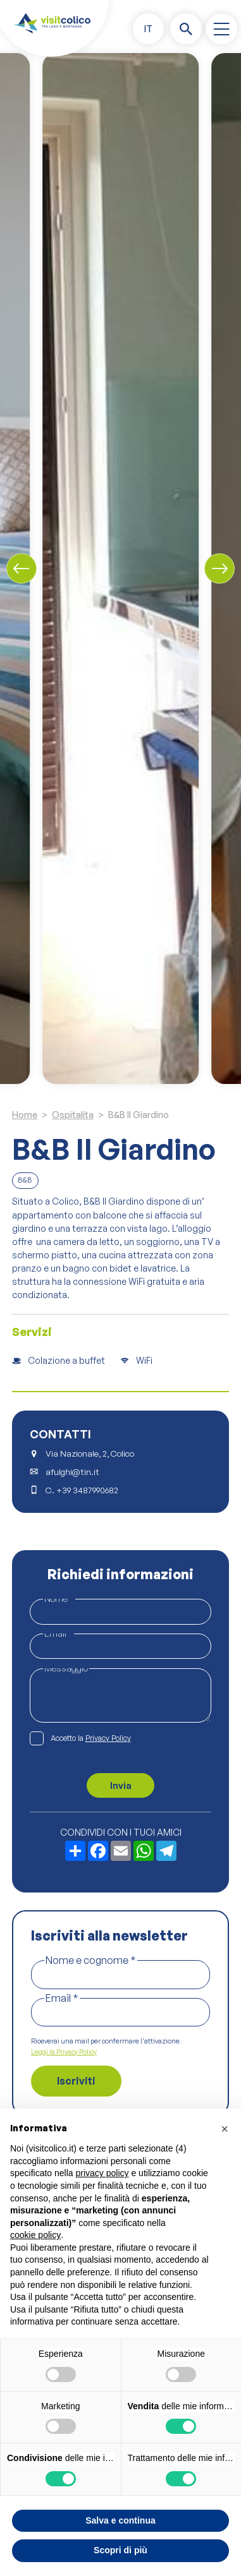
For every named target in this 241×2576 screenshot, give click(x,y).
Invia (121, 1785)
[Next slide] (219, 568)
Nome (59, 1598)
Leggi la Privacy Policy (64, 2052)
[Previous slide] (21, 568)
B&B (25, 1180)
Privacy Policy (108, 1738)
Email (58, 1633)
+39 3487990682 (87, 1490)
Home (24, 1114)
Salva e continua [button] (120, 2520)
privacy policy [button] (102, 2173)
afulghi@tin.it (72, 1472)
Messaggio (66, 1668)
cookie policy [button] (35, 2235)
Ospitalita (73, 1114)
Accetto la (91, 1738)
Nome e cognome (91, 1960)
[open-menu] (221, 29)
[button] (148, 28)
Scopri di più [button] (120, 2550)
